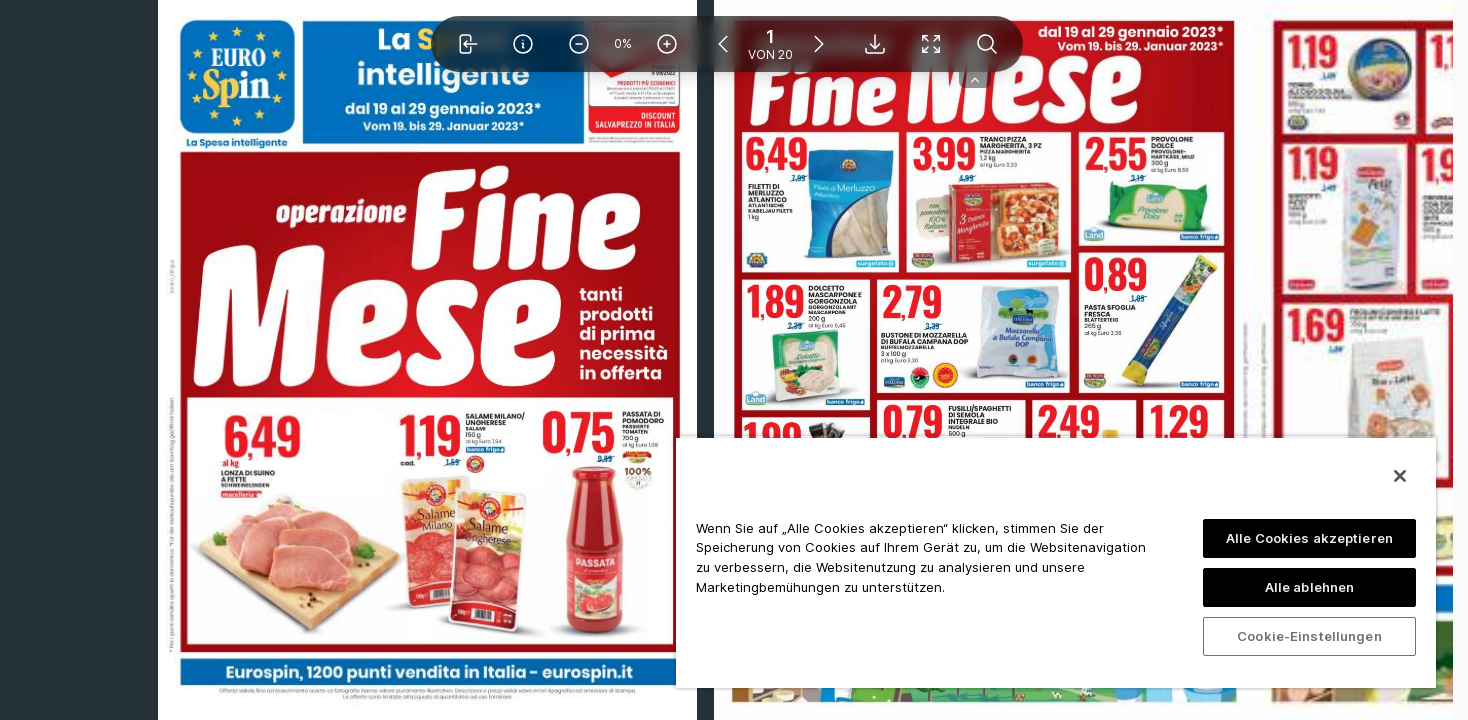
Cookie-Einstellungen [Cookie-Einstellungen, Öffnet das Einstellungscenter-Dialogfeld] (1309, 636)
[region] (1056, 562)
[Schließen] (1400, 476)
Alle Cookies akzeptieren (1309, 538)
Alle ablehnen (1310, 587)
